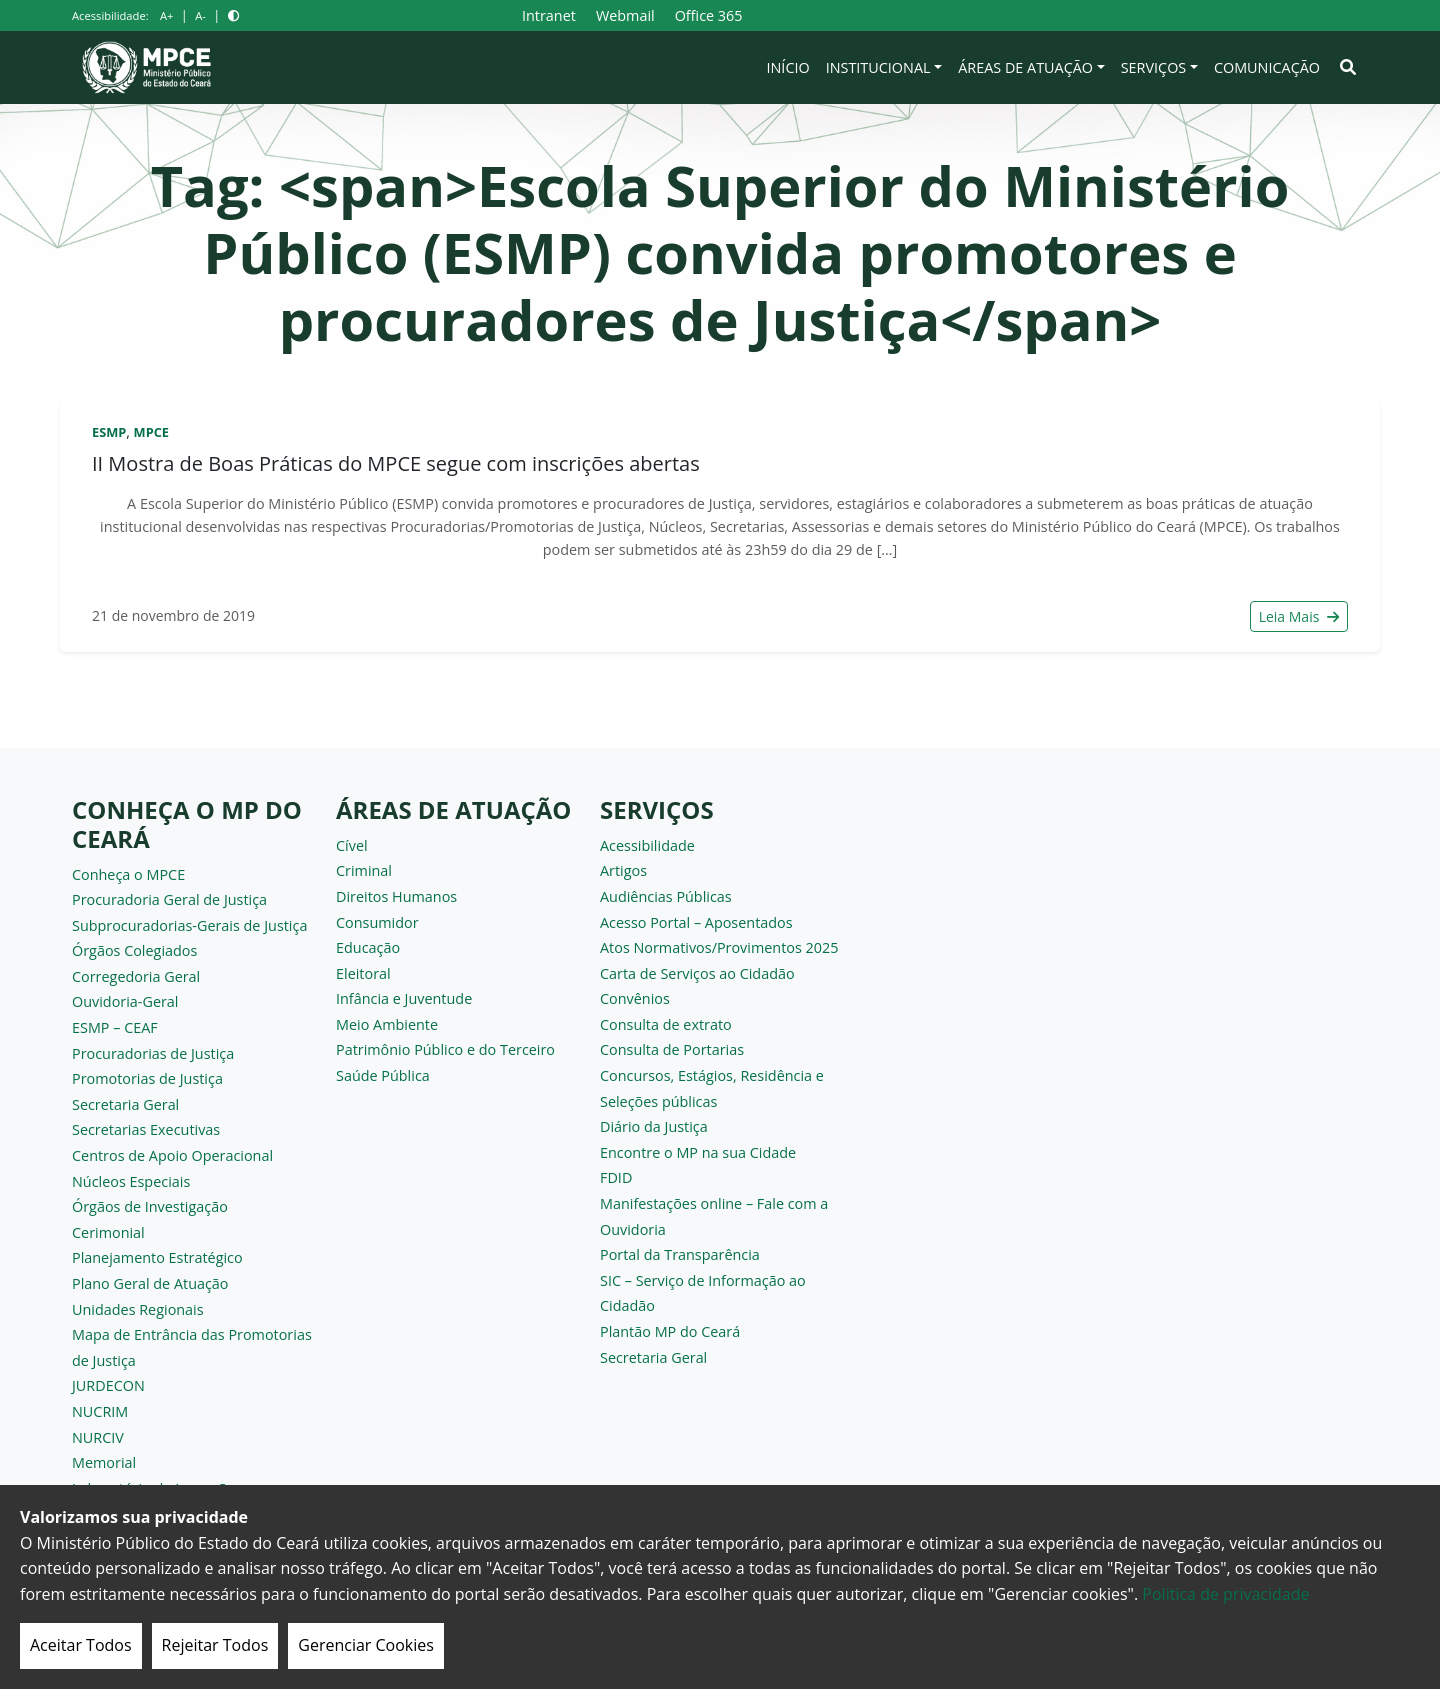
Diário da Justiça (654, 1126)
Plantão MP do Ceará (670, 1331)
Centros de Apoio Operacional (172, 1155)
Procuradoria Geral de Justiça (169, 899)
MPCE (151, 432)
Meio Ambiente (387, 1024)
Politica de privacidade (1225, 1594)
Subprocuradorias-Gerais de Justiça (189, 925)
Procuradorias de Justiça (153, 1053)
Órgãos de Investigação (150, 1206)
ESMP (109, 432)
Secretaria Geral (125, 1104)
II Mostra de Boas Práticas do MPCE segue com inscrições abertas (396, 463)
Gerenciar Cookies (366, 1645)
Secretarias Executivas (146, 1129)
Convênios (635, 998)
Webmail (625, 15)
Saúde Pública (383, 1075)
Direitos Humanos (396, 896)
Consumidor (377, 922)
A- (200, 15)
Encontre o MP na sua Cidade (698, 1152)
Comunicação (1267, 67)
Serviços (1154, 67)
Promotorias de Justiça (147, 1078)
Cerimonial (108, 1232)
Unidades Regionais (138, 1309)
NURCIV (98, 1437)
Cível (352, 845)
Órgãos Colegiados (134, 950)
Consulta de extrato (666, 1024)
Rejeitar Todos (215, 1645)
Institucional (878, 67)
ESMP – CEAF (115, 1027)
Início (788, 67)
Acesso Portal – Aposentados (696, 922)
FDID (616, 1177)
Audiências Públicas (666, 896)
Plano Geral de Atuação (150, 1283)
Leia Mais (1299, 616)
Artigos (623, 870)
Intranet (549, 15)
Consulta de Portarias (672, 1049)
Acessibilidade (647, 845)
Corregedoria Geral (136, 976)
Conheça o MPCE (128, 874)
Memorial (104, 1462)
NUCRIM (100, 1411)
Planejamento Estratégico (157, 1257)
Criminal (364, 870)
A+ (166, 15)
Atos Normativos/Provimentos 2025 (719, 947)
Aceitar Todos (81, 1645)
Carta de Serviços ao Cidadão (697, 973)
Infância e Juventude (404, 998)
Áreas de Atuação (1025, 67)
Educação (368, 947)
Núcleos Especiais (131, 1181)
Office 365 (709, 15)
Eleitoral (363, 973)
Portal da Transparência (680, 1254)
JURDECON (108, 1385)
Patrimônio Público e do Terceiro (445, 1049)
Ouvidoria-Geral (125, 1001)
